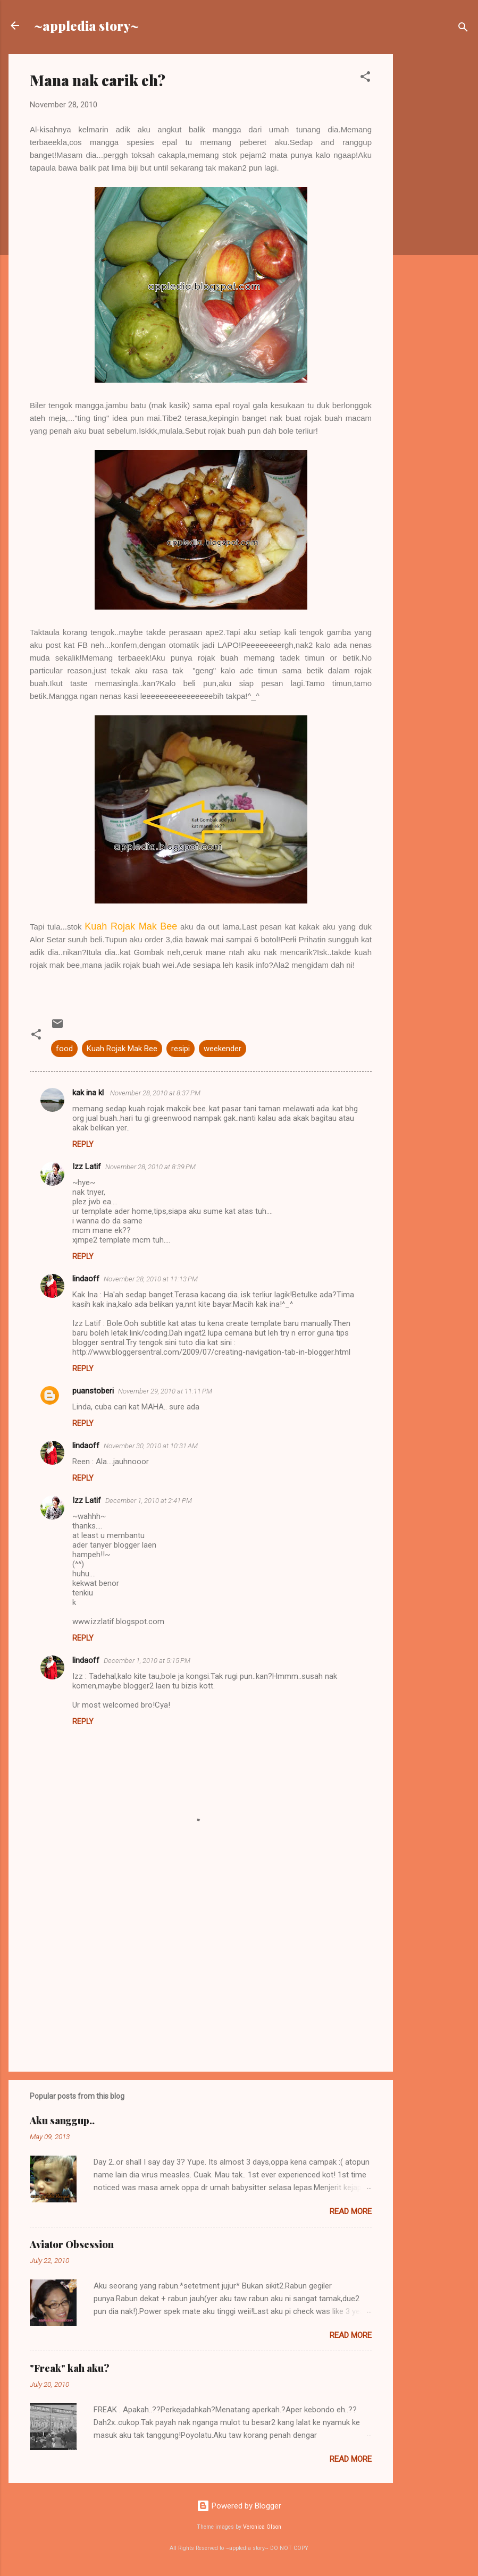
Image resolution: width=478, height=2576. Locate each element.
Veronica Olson (262, 2526)
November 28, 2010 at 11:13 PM (151, 1279)
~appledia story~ (86, 25)
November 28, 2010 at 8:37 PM (155, 1093)
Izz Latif (86, 1166)
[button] (365, 78)
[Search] (463, 29)
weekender (222, 1048)
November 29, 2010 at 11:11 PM (165, 1391)
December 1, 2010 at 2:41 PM (148, 1501)
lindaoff (85, 1278)
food (64, 1048)
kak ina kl (89, 1092)
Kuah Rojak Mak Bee (122, 1048)
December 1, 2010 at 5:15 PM (147, 1661)
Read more (351, 2211)
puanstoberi (93, 1391)
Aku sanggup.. (62, 2120)
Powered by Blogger (239, 2506)
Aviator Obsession (72, 2244)
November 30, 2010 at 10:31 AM (151, 1446)
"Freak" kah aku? (70, 2368)
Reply (83, 1144)
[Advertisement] (435, 213)
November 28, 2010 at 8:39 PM (150, 1167)
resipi (180, 1048)
